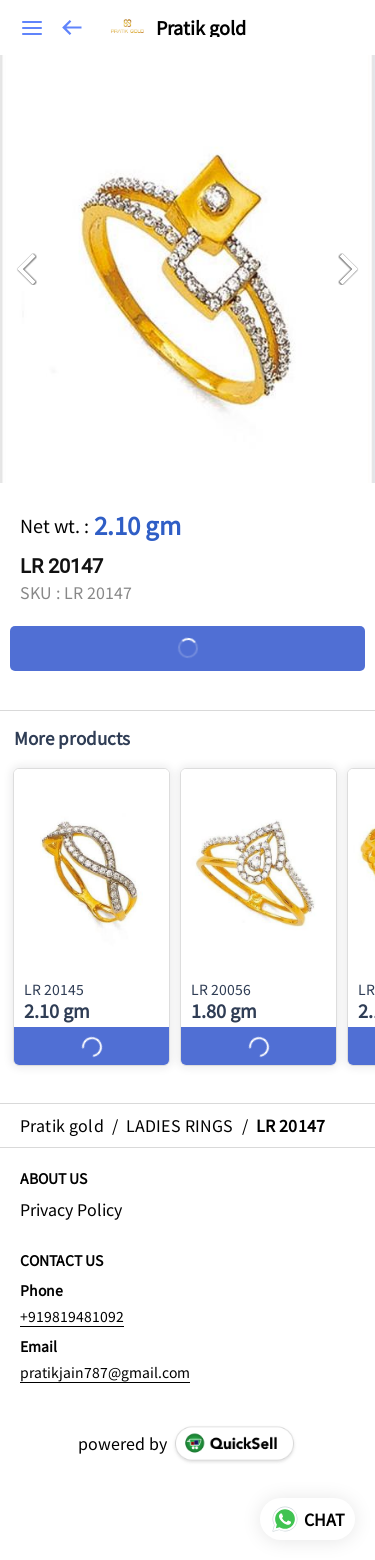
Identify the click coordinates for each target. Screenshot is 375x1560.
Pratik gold (201, 28)
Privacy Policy (71, 1209)
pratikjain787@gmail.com (105, 1372)
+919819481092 (72, 1316)
